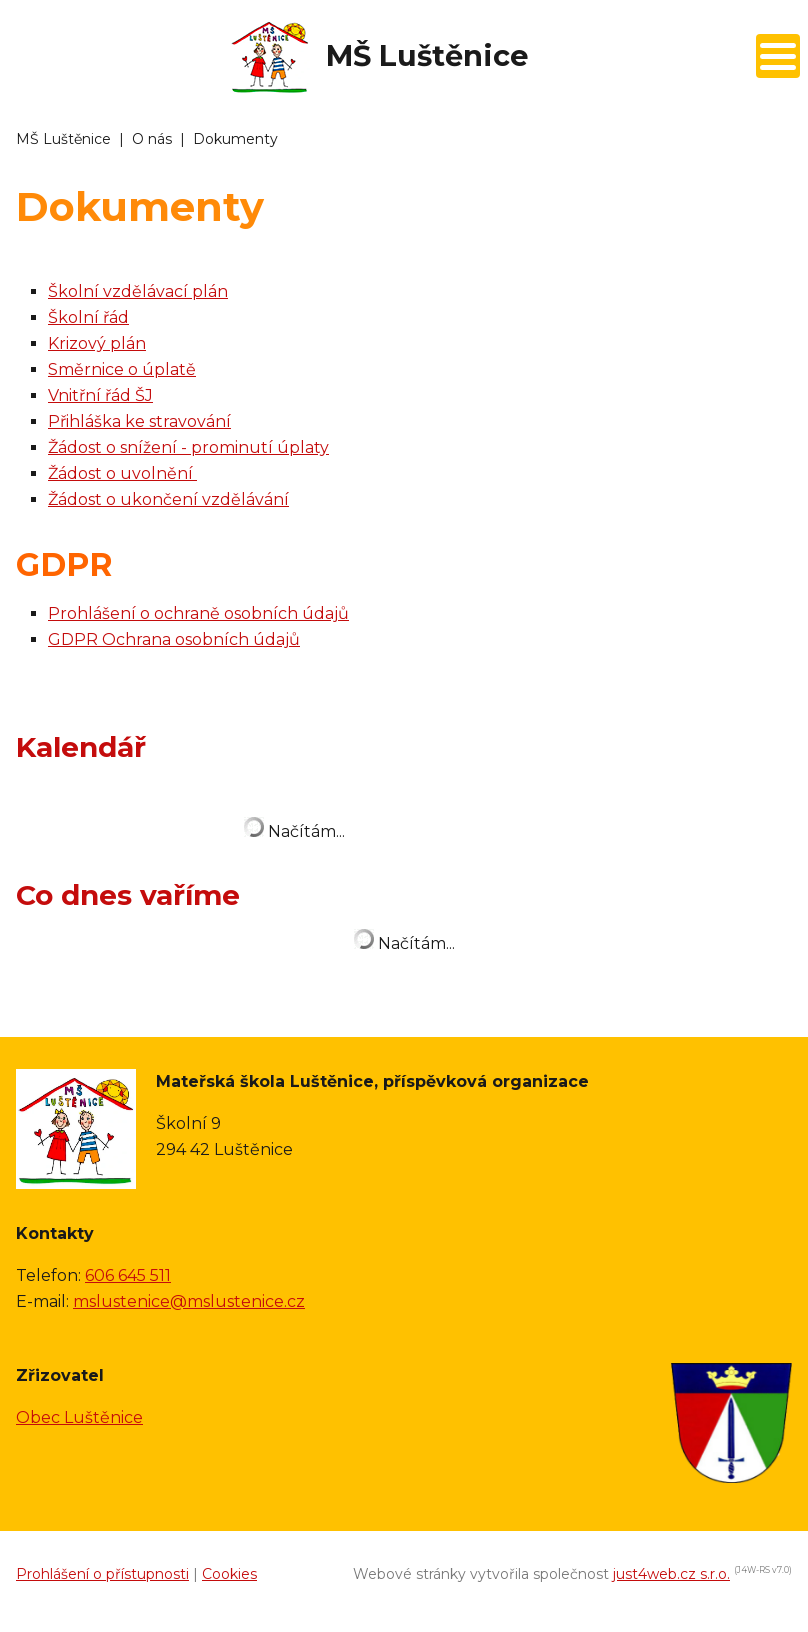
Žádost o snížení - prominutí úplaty (188, 447)
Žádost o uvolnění (122, 473)
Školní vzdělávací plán (138, 291)
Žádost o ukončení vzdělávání (168, 499)
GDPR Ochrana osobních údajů (174, 639)
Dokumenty (235, 139)
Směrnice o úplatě (122, 369)
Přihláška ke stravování (139, 421)
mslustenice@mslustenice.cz (189, 1301)
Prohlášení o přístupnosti (102, 1574)
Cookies (229, 1574)
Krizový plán (97, 343)
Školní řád (88, 317)
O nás (152, 139)
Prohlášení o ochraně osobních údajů (198, 613)
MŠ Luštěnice (63, 139)
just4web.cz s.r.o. (671, 1574)
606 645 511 (128, 1275)
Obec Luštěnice (79, 1417)
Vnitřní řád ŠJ (100, 395)
